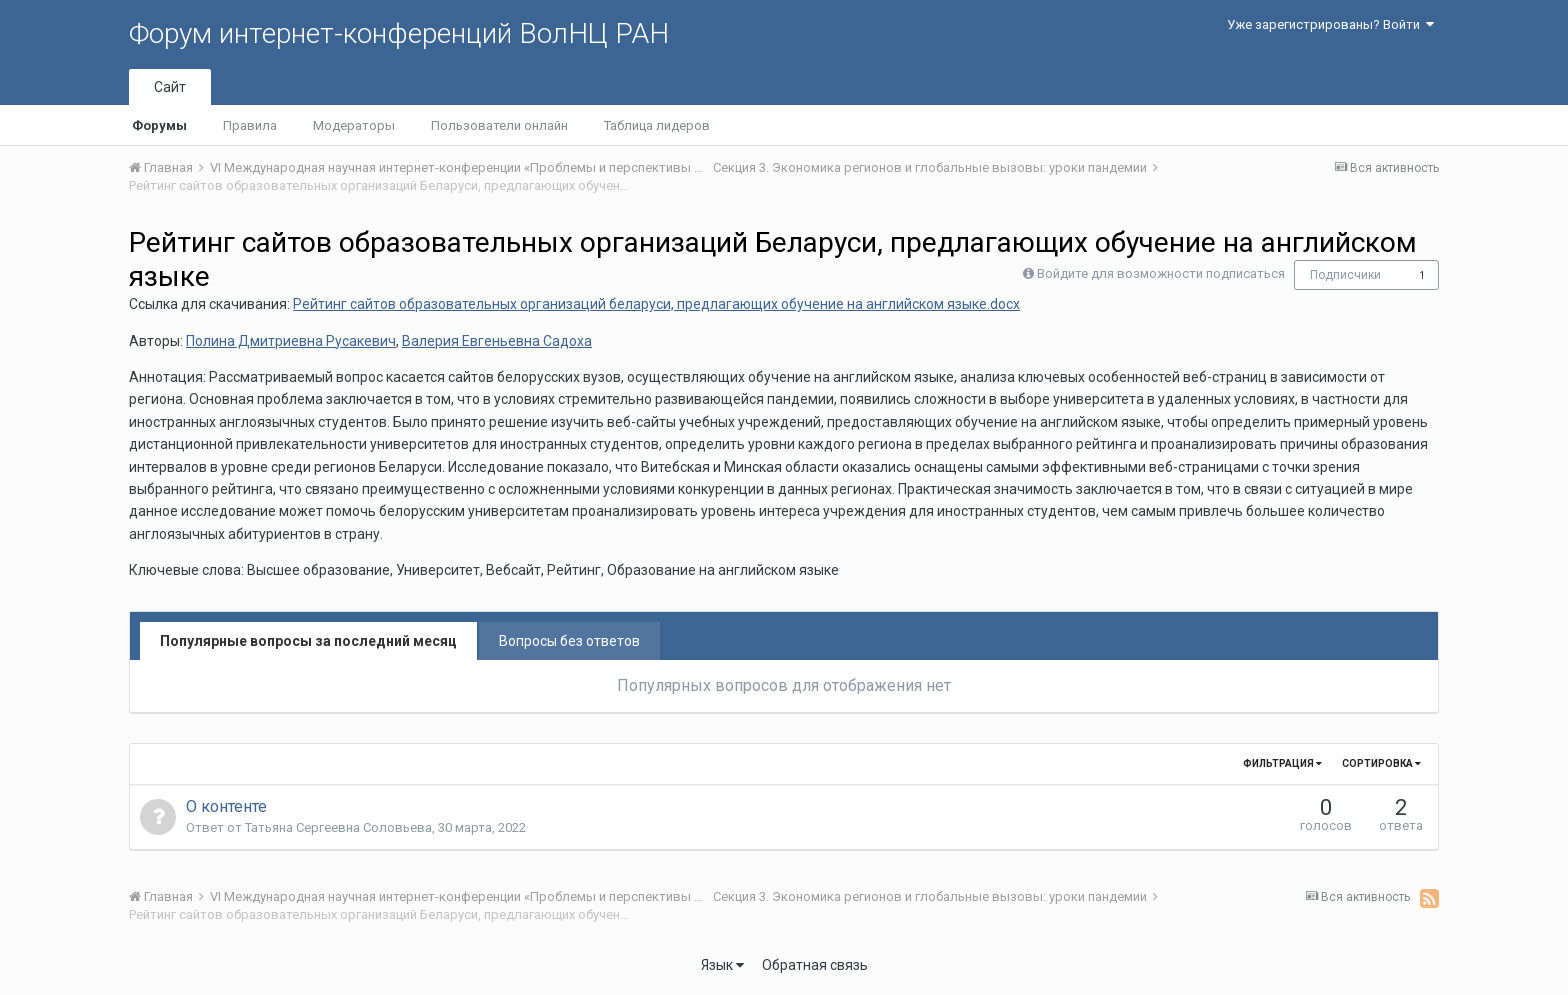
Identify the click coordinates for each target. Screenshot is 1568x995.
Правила (250, 125)
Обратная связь (815, 965)
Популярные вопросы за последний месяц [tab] (308, 641)
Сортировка (1381, 763)
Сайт (170, 87)
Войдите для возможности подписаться (1161, 273)
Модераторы (354, 125)
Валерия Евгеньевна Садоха (497, 341)
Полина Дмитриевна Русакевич (291, 341)
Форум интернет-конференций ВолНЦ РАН (399, 33)
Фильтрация (1282, 763)
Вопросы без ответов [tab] (569, 641)
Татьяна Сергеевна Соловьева (338, 827)
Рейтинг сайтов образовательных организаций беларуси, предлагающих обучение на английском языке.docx (656, 304)
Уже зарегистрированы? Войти (1330, 24)
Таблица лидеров (657, 125)
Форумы (159, 125)
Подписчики (1345, 275)
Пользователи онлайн (499, 125)
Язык (722, 965)
